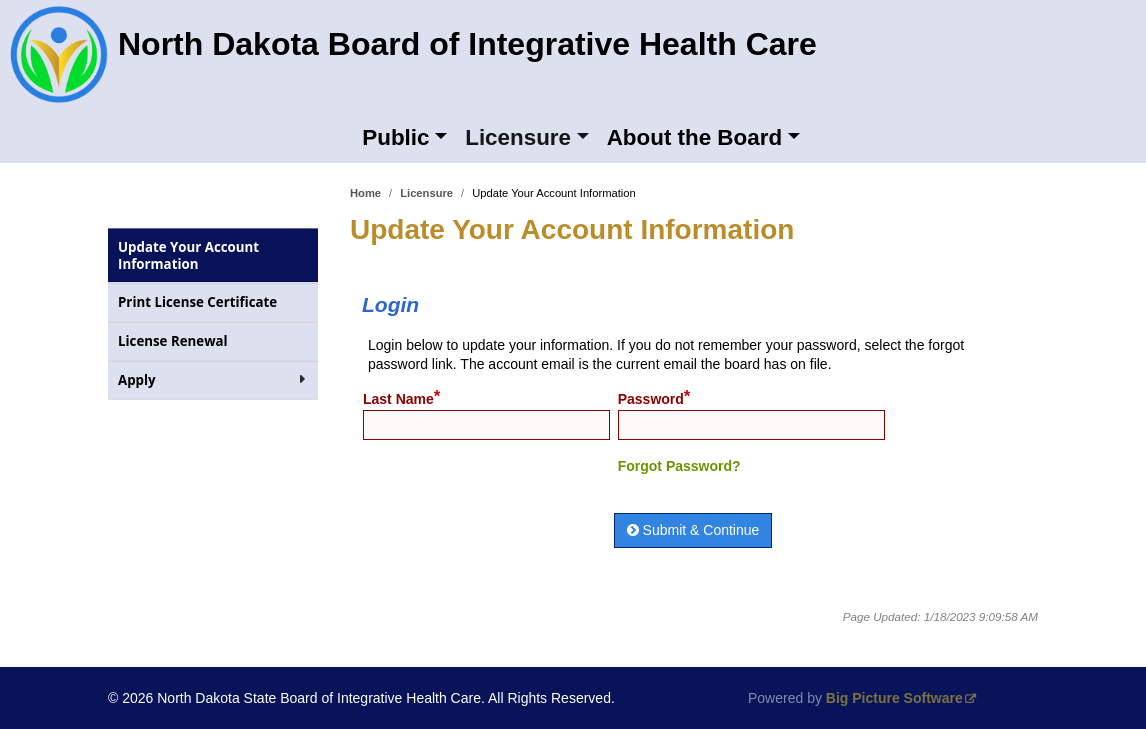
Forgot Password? (679, 466)
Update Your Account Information (188, 255)
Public (395, 137)
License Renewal (202, 340)
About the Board (694, 137)
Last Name (398, 399)
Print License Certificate (218, 301)
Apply (213, 380)
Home (365, 193)
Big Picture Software (894, 698)
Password (651, 399)
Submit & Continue (693, 530)
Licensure (518, 137)
